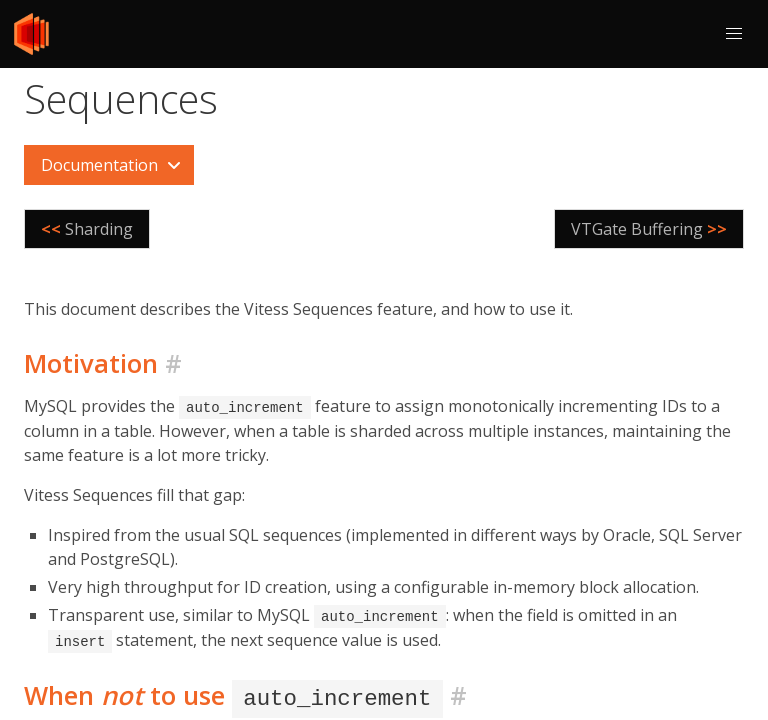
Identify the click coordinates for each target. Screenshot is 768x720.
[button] (734, 34)
